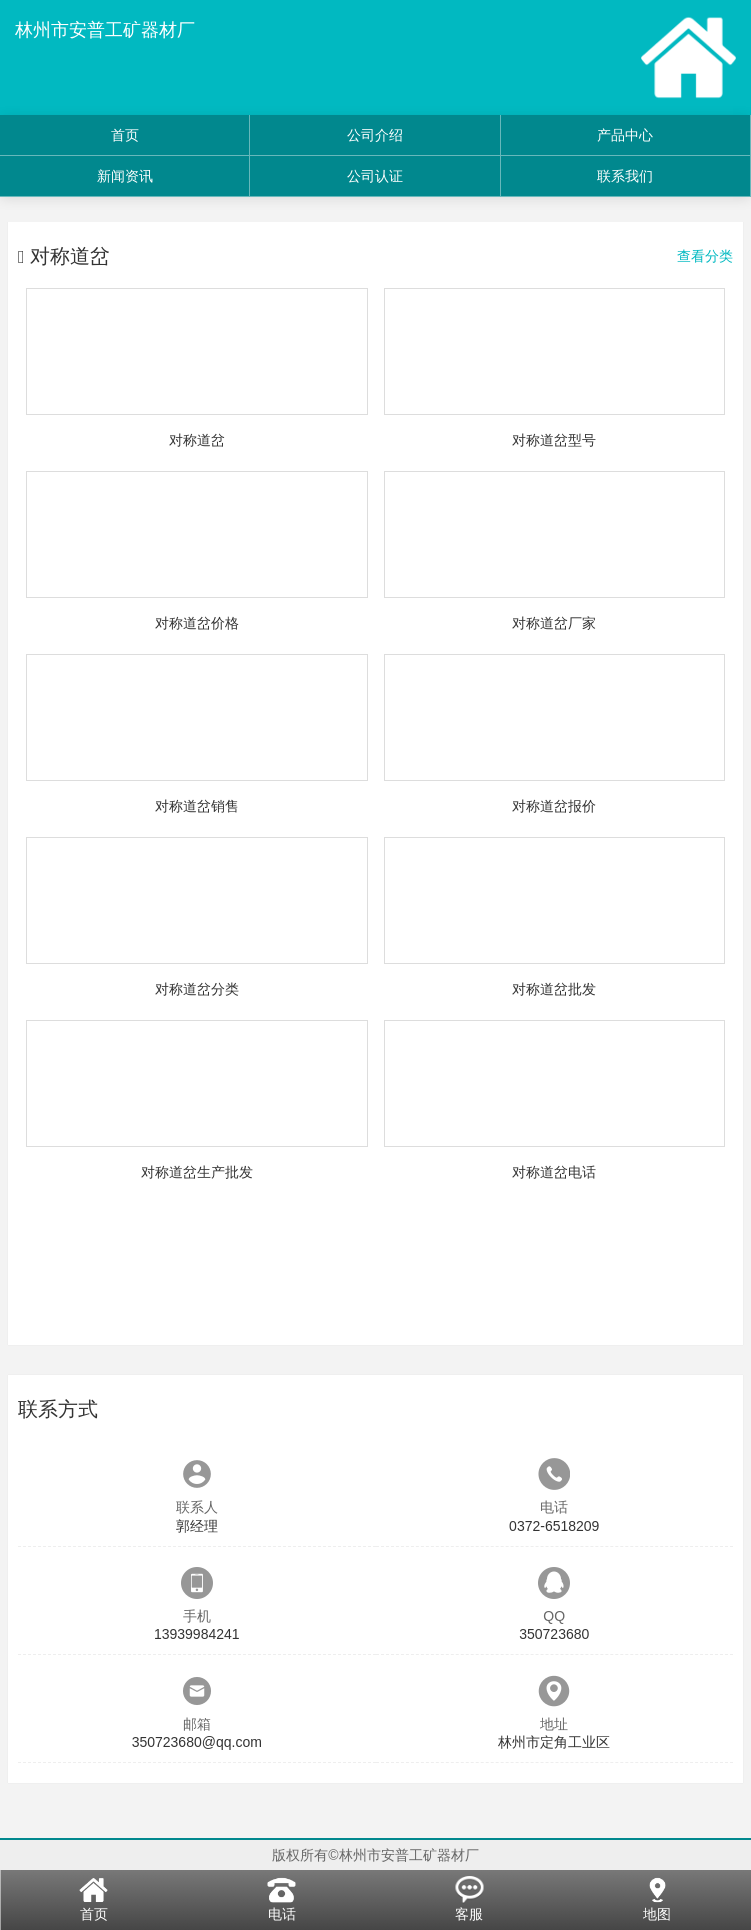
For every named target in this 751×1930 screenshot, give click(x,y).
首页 (125, 135)
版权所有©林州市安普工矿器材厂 (375, 1855)
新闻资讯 (125, 176)
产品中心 (625, 135)
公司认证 (375, 176)
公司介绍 (375, 135)
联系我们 (625, 176)
